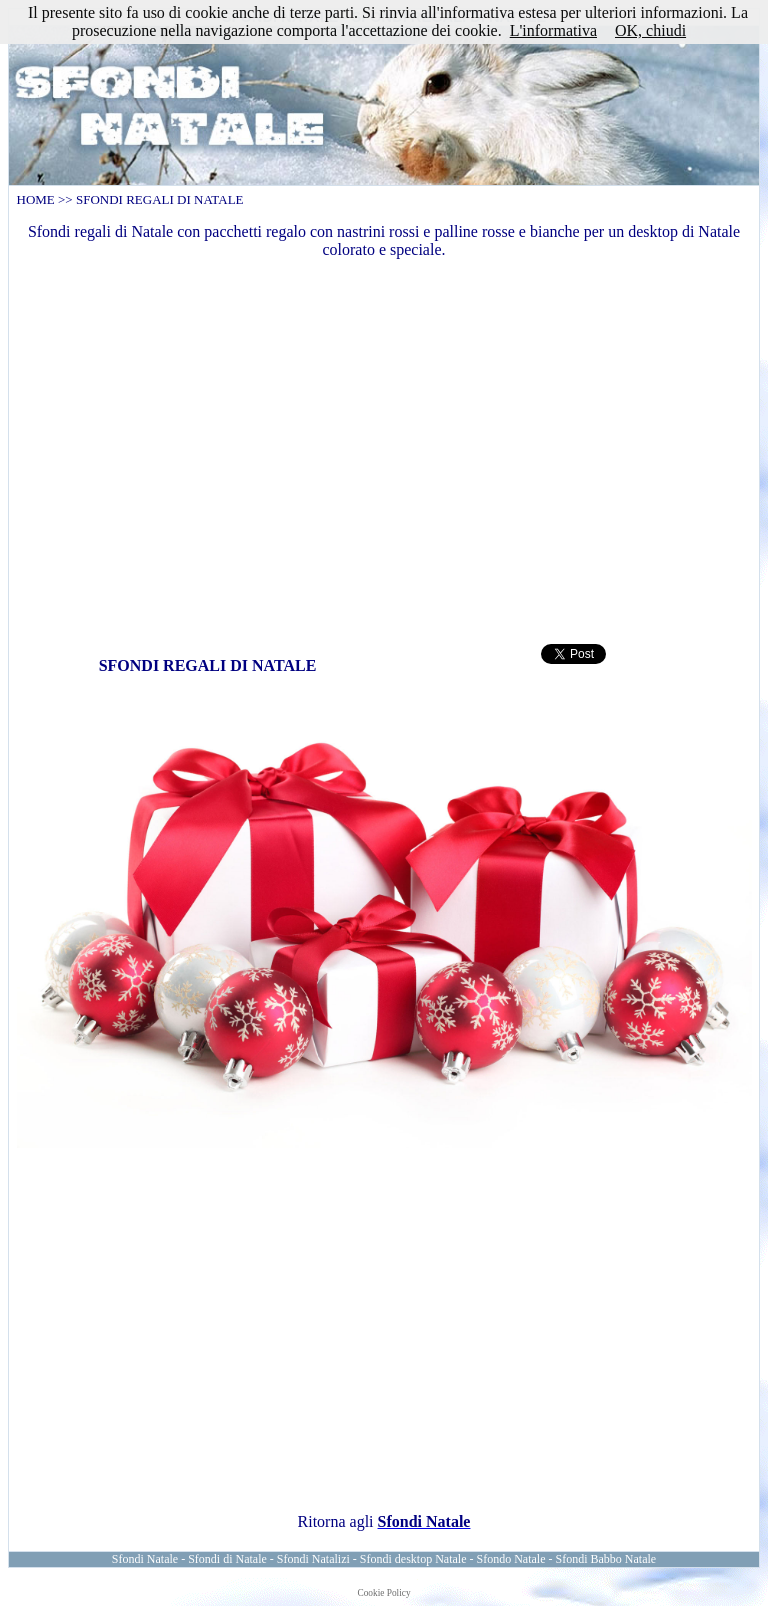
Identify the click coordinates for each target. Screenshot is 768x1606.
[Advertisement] (384, 449)
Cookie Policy (383, 1593)
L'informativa (553, 30)
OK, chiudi (650, 30)
